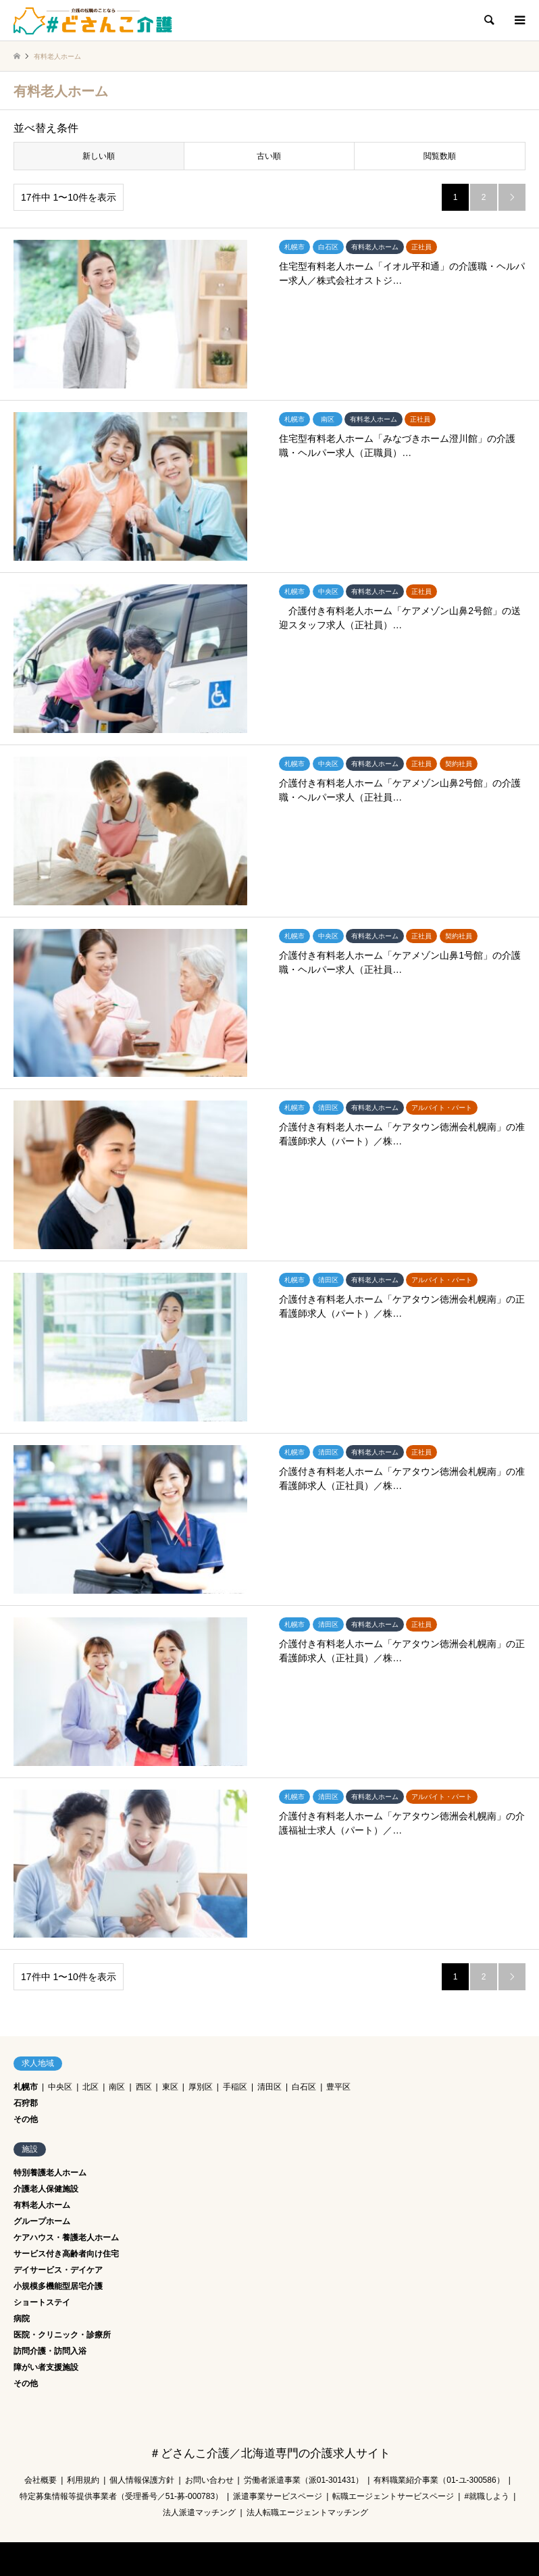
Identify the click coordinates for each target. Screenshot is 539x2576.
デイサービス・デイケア (58, 2270)
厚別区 (200, 2087)
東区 (170, 2087)
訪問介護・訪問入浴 (50, 2351)
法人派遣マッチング (199, 2512)
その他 (26, 2119)
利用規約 (83, 2480)
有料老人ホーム (42, 2205)
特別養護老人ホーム (50, 2172)
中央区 (60, 2087)
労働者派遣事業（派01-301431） (303, 2480)
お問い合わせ (209, 2480)
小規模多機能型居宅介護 (58, 2286)
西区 (144, 2087)
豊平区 (338, 2087)
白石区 (304, 2087)
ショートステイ (42, 2302)
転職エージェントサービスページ (393, 2496)
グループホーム (42, 2221)
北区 (90, 2087)
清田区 (269, 2087)
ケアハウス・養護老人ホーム (66, 2237)
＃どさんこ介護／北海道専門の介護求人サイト (269, 2453)
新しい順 (98, 156)
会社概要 (40, 2480)
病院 (22, 2318)
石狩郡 (26, 2103)
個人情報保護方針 (141, 2480)
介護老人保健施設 (46, 2189)
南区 (117, 2087)
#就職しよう (486, 2496)
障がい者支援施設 (46, 2367)
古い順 (269, 156)
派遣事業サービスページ (277, 2496)
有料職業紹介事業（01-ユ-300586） (439, 2480)
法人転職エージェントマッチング (307, 2512)
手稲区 (235, 2087)
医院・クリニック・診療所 (62, 2335)
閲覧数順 (440, 156)
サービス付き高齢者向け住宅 (66, 2253)
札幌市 (26, 2087)
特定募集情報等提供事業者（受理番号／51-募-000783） (121, 2496)
